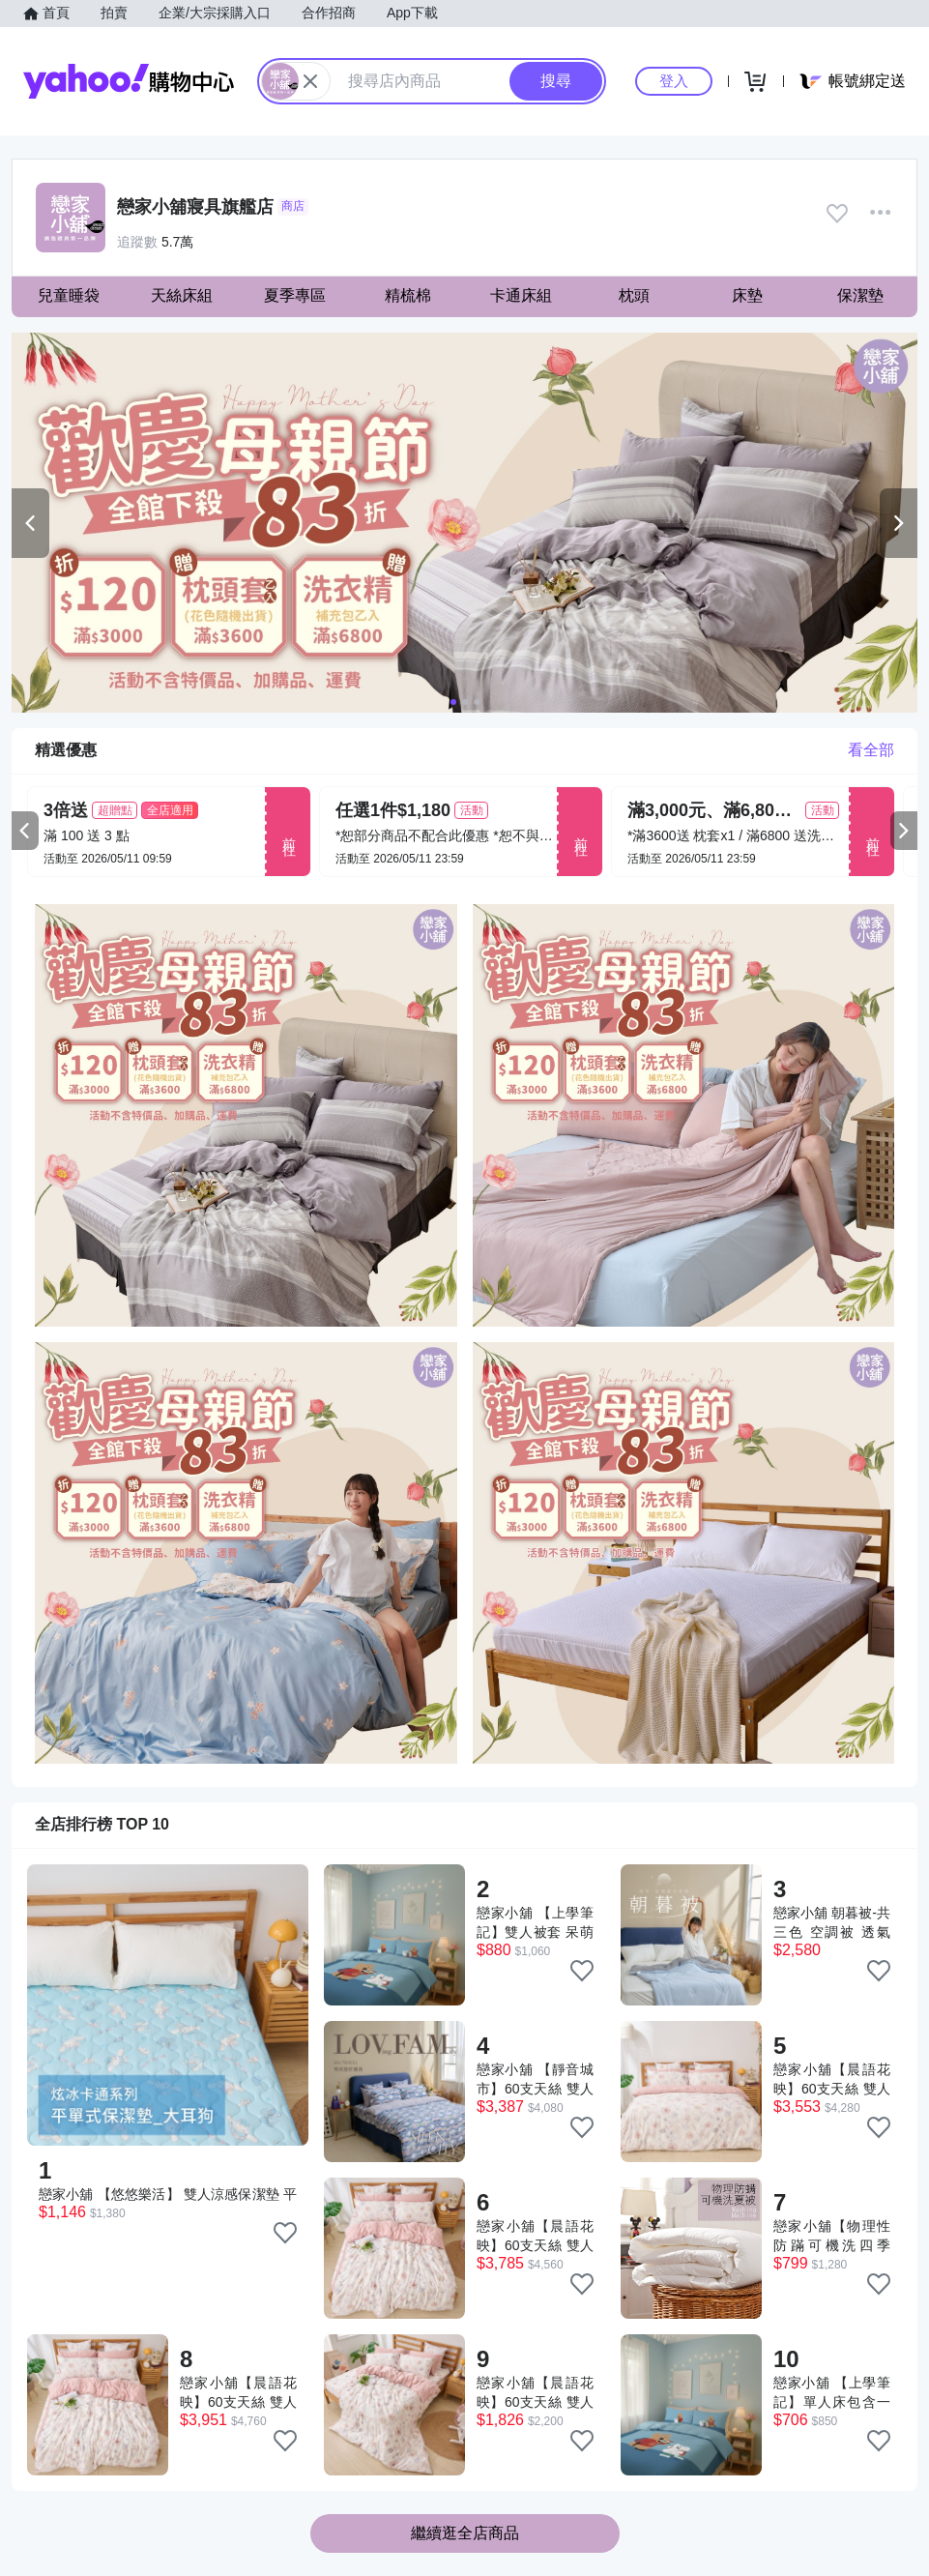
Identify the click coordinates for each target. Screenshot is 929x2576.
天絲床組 (182, 295)
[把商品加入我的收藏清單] (285, 2232)
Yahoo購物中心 (128, 81)
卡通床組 (521, 295)
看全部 (871, 750)
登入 (673, 81)
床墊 (747, 295)
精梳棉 (408, 295)
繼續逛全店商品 (465, 2533)
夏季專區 (295, 295)
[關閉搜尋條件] (310, 81)
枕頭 (634, 295)
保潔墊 (860, 295)
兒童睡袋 (69, 295)
